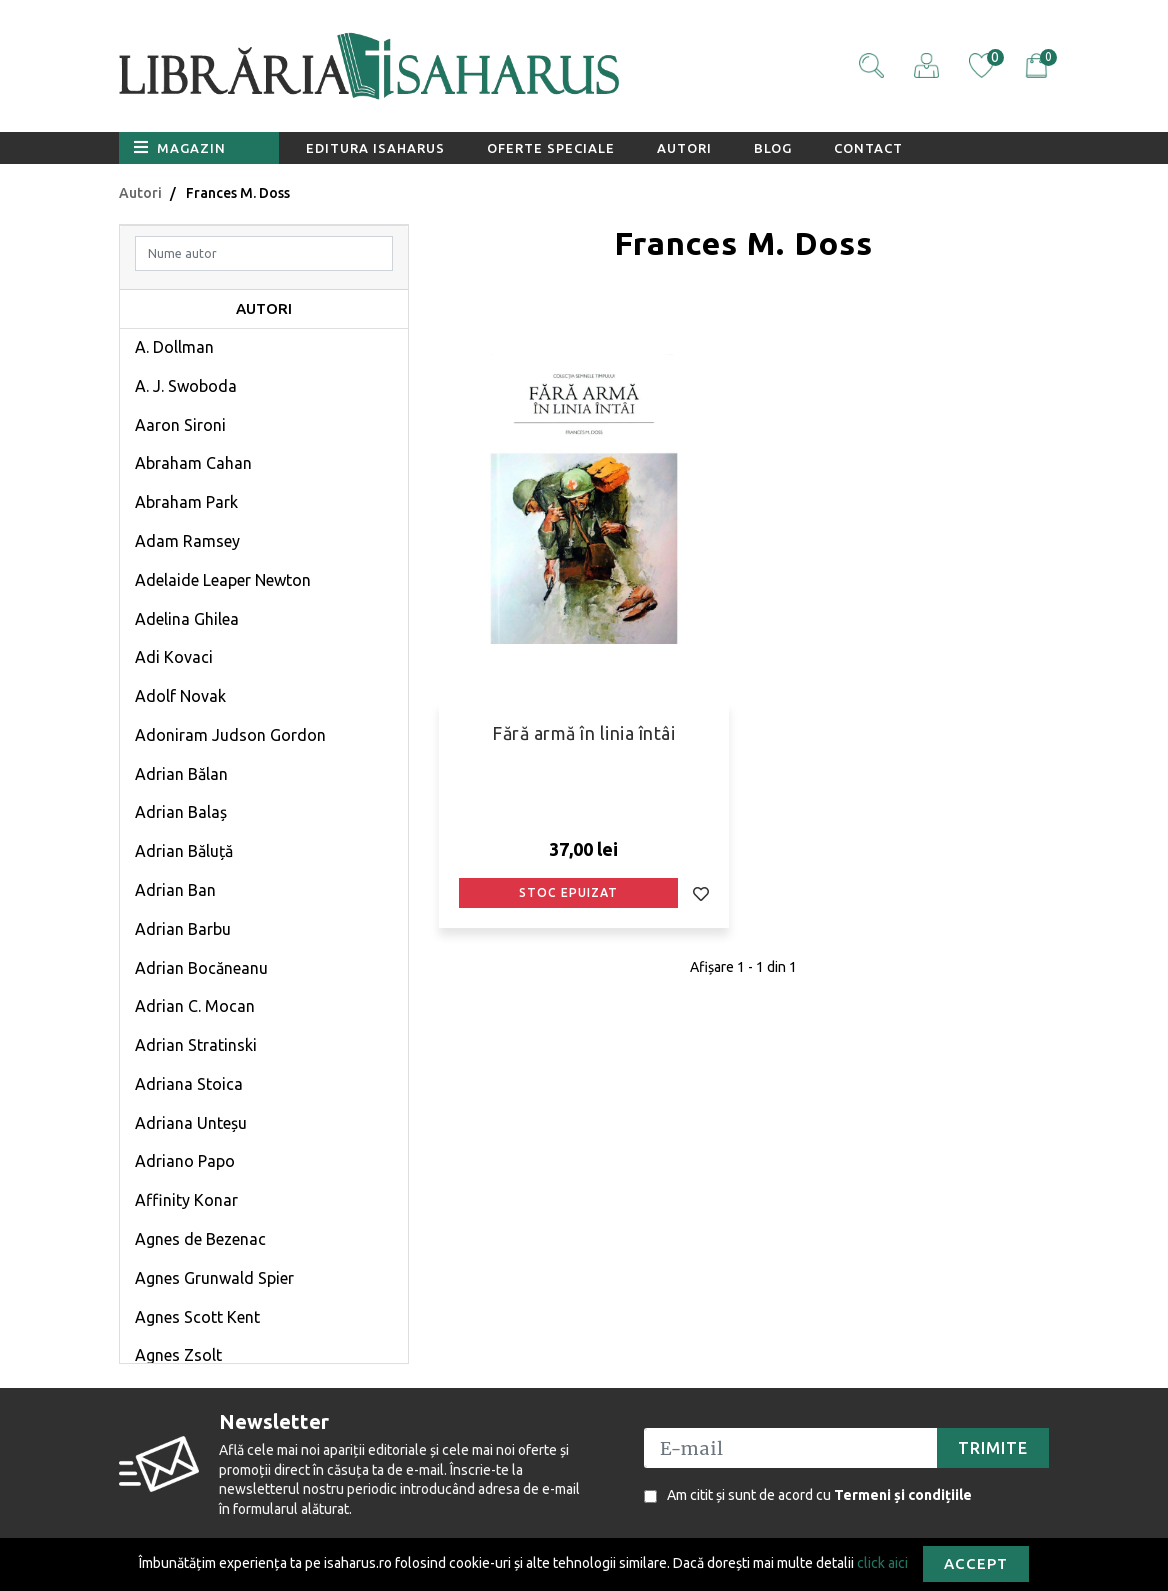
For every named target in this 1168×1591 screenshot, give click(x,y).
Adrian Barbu (183, 929)
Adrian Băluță (184, 851)
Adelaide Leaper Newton (223, 580)
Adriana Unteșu (191, 1123)
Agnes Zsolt (178, 1355)
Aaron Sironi (180, 425)
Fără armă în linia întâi (583, 733)
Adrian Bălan (181, 774)
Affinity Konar (186, 1200)
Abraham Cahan (193, 463)
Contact (868, 148)
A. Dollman (174, 347)
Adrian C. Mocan (195, 1006)
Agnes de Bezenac (200, 1239)
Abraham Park (186, 502)
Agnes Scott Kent (197, 1317)
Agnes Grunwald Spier (214, 1278)
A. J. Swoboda (186, 386)
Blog (773, 148)
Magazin (180, 147)
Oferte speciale (551, 148)
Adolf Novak (180, 696)
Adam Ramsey (187, 541)
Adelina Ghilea (187, 619)
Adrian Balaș (181, 812)
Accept (976, 1563)
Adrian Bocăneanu (201, 968)
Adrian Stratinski (196, 1045)
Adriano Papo (185, 1161)
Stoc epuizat (568, 892)
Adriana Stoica (189, 1084)
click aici (882, 1562)
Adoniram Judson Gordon (230, 735)
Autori (684, 148)
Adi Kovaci (174, 657)
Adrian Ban (175, 890)
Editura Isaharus (375, 148)
